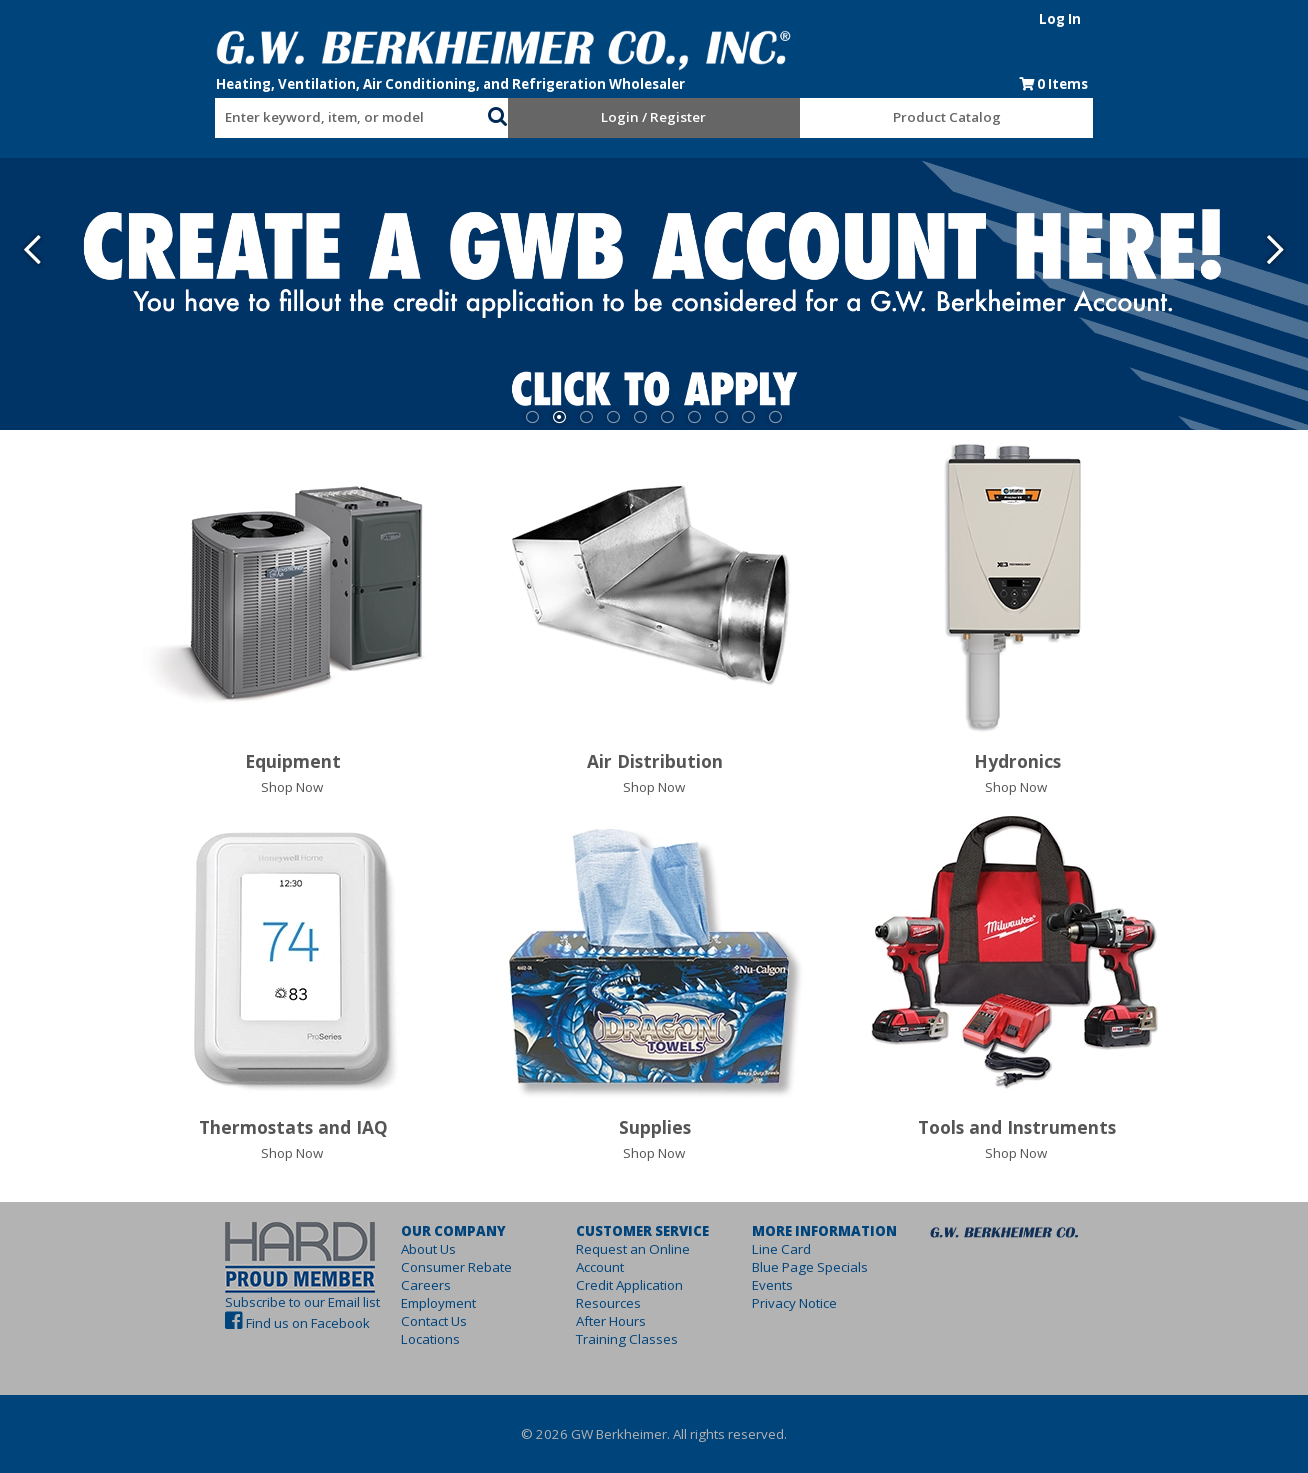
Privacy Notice (814, 1303)
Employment (377, 1303)
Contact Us (373, 1321)
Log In (1161, 19)
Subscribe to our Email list (201, 1302)
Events (792, 1285)
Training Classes (607, 1321)
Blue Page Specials (830, 1267)
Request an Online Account (638, 1249)
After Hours (591, 1303)
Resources (588, 1285)
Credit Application (609, 1267)
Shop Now (292, 787)
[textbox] (274, 118)
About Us (367, 1249)
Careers (365, 1285)
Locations (369, 1339)
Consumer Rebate (395, 1267)
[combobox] (284, 113)
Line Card (801, 1249)
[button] (464, 114)
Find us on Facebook (207, 1323)
